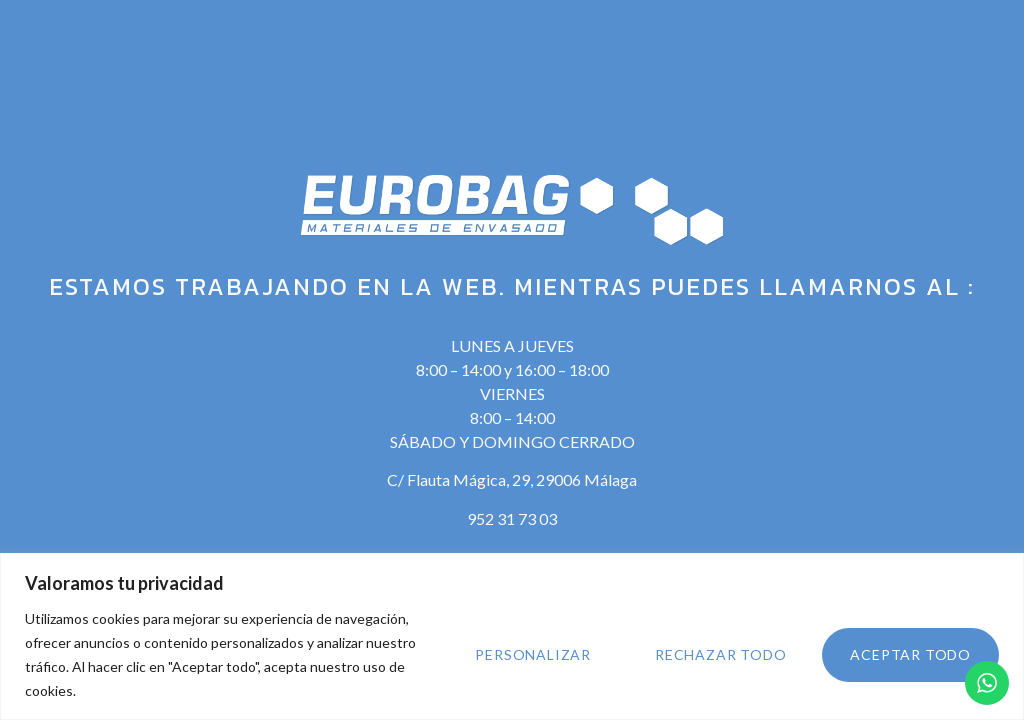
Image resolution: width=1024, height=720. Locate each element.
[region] (512, 636)
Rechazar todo (720, 654)
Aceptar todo (910, 654)
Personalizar (533, 654)
